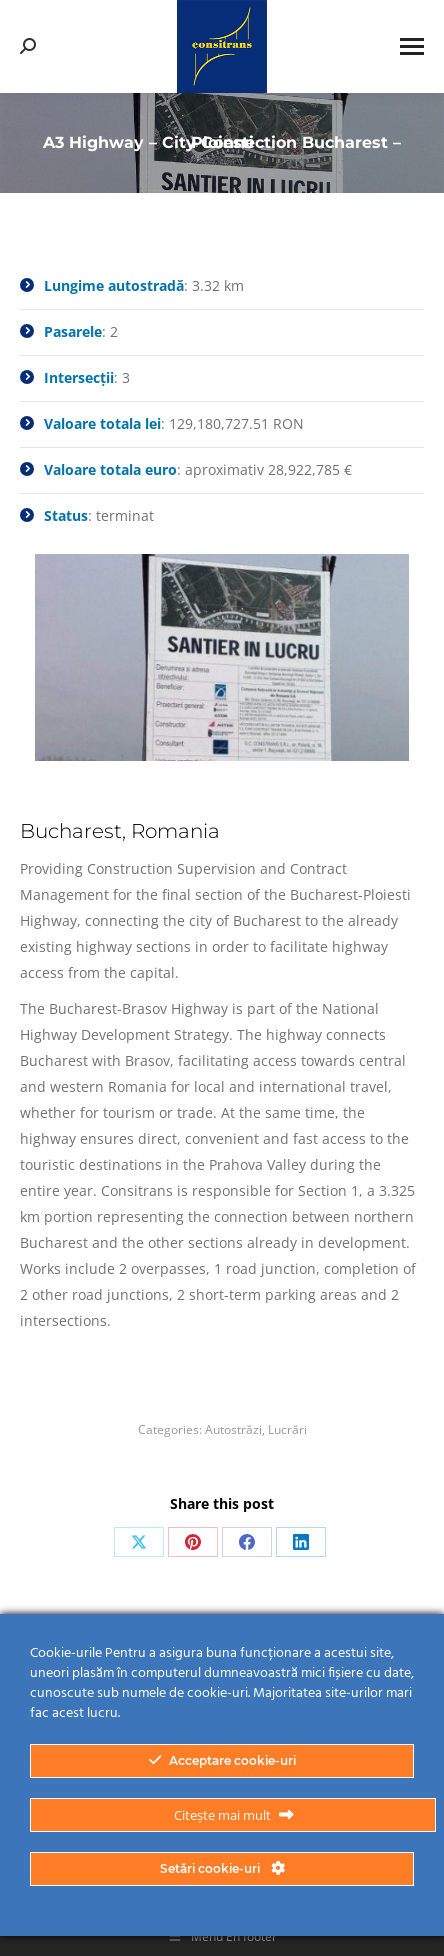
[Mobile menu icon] (412, 46)
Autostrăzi (233, 1429)
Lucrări (287, 1429)
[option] (222, 658)
